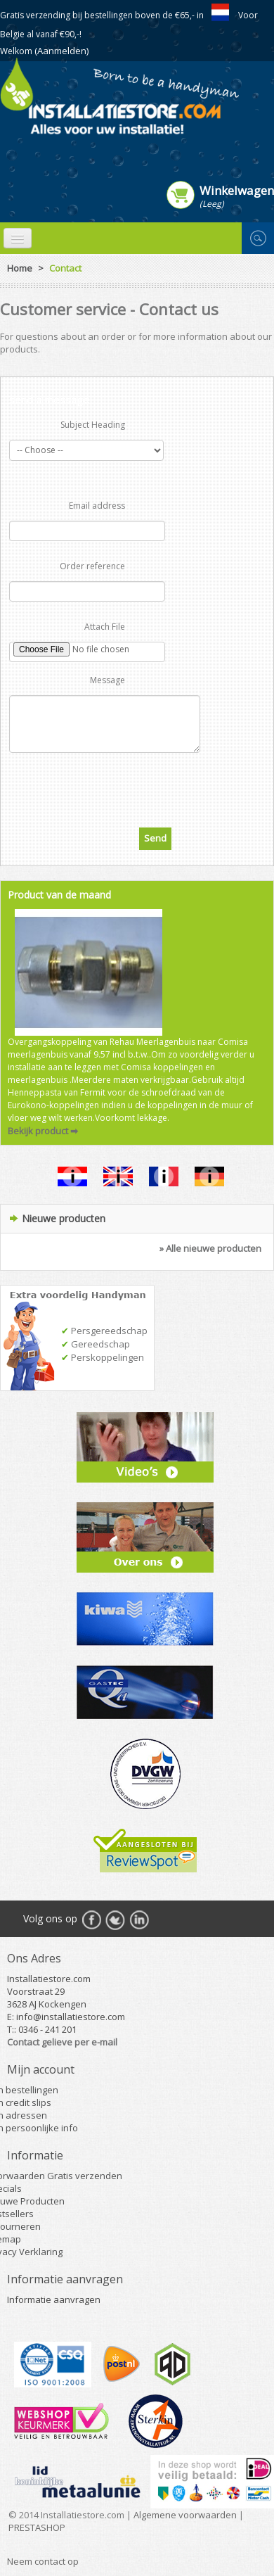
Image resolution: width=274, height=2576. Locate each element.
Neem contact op (43, 2561)
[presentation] (137, 787)
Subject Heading (92, 425)
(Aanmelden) (61, 50)
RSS (139, 1919)
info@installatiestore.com (70, 2016)
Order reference (92, 566)
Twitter (115, 1919)
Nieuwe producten (63, 1218)
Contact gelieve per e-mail (62, 2042)
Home (19, 268)
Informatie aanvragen (53, 2299)
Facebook (91, 1919)
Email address (97, 506)
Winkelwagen (237, 190)
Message (107, 680)
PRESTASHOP (36, 2527)
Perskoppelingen (102, 1357)
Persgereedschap (104, 1330)
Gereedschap (95, 1344)
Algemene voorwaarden (185, 2514)
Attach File (104, 627)
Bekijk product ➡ (43, 1130)
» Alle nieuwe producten (210, 1248)
